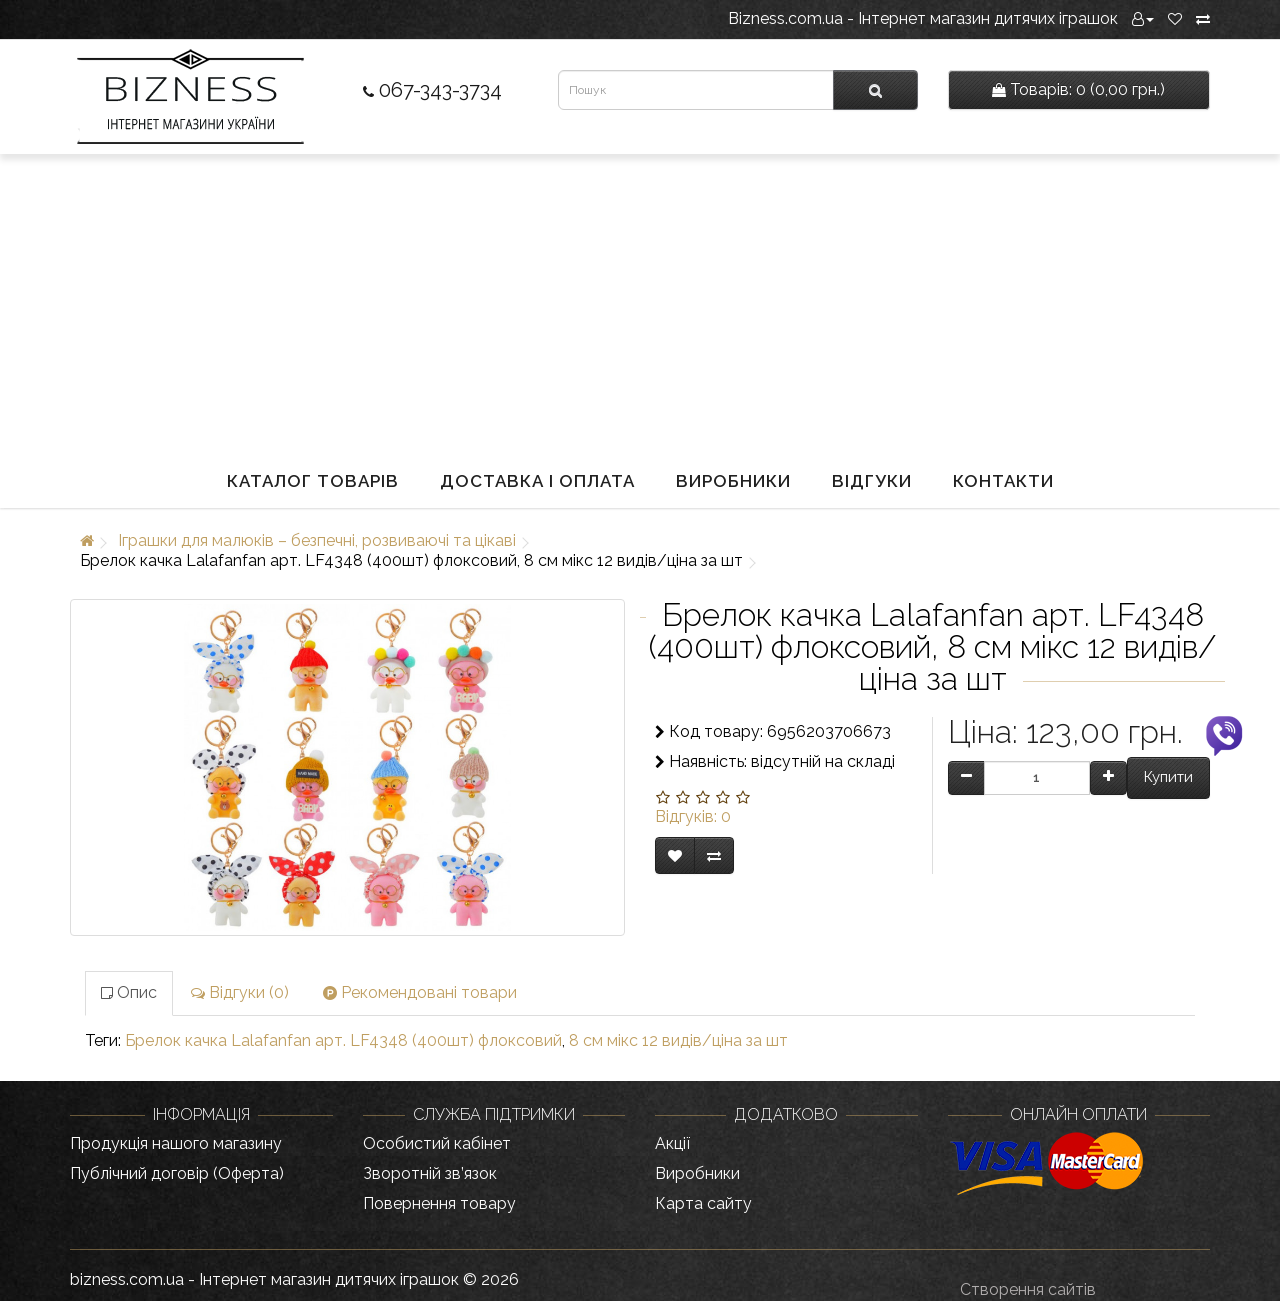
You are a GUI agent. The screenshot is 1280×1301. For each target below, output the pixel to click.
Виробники (733, 481)
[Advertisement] (640, 304)
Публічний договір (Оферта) (177, 1173)
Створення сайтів (1028, 1289)
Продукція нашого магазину (176, 1143)
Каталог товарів (313, 481)
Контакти (1003, 481)
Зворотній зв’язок (430, 1173)
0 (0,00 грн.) (1078, 89)
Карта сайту (703, 1203)
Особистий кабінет (437, 1143)
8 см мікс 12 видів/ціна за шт (678, 1040)
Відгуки (872, 481)
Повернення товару (439, 1203)
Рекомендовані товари (420, 992)
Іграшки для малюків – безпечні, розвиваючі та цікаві (317, 540)
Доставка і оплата (537, 481)
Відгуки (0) (240, 992)
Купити (1168, 777)
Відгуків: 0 (693, 816)
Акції (672, 1143)
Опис (129, 992)
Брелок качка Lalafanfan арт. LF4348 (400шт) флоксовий (343, 1040)
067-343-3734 (432, 90)
